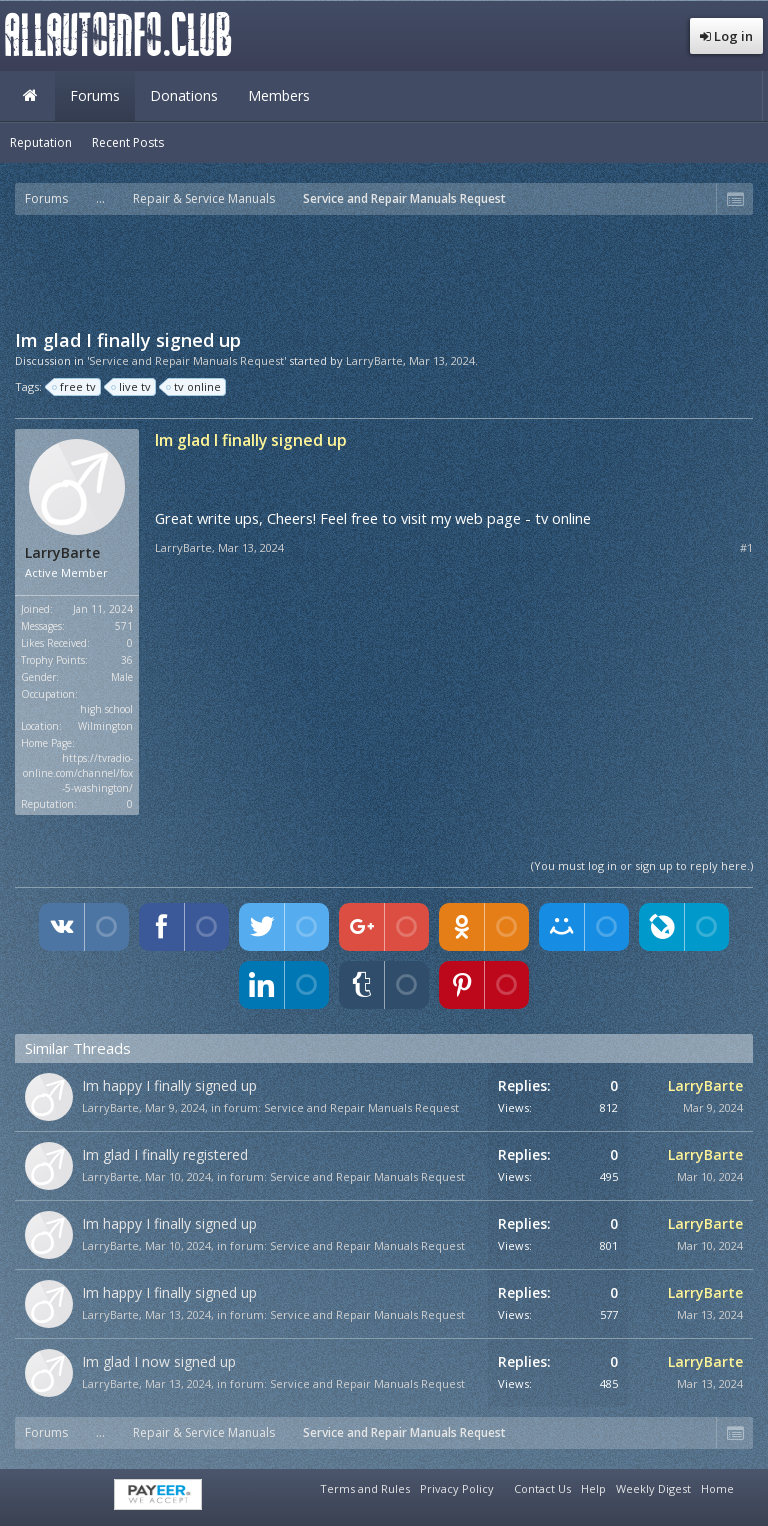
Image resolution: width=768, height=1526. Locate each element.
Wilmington (105, 726)
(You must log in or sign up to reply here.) (642, 865)
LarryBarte (374, 360)
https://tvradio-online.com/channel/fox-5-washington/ (78, 773)
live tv (132, 387)
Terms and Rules (365, 1488)
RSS (751, 1486)
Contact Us (542, 1488)
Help (593, 1488)
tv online (194, 387)
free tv (75, 387)
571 (124, 626)
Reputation (41, 142)
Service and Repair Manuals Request (361, 1107)
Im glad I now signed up (159, 1361)
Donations (184, 95)
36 (127, 660)
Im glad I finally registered (165, 1154)
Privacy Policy (457, 1488)
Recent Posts (128, 142)
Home (30, 96)
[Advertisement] (384, 270)
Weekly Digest (653, 1488)
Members (279, 95)
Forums (95, 95)
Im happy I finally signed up (169, 1085)
